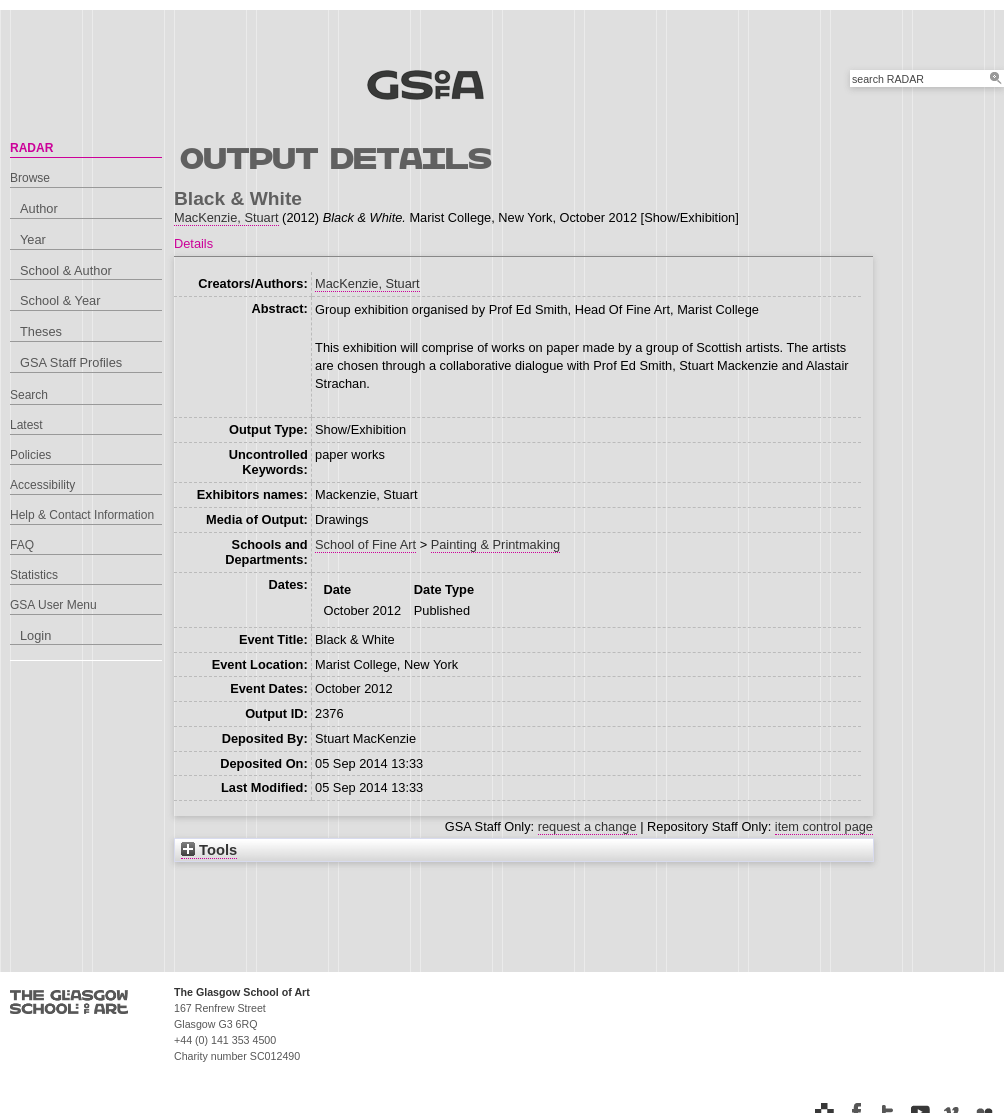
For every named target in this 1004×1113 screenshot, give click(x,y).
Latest (26, 425)
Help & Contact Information (82, 515)
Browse (30, 178)
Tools (209, 850)
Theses (41, 331)
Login (35, 635)
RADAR (31, 148)
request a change (587, 826)
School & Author (66, 270)
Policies (30, 455)
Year (33, 239)
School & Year (60, 300)
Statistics (34, 575)
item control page (824, 826)
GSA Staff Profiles (71, 362)
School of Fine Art (365, 544)
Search (29, 395)
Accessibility (42, 485)
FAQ (22, 545)
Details (193, 243)
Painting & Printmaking (495, 544)
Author (39, 208)
